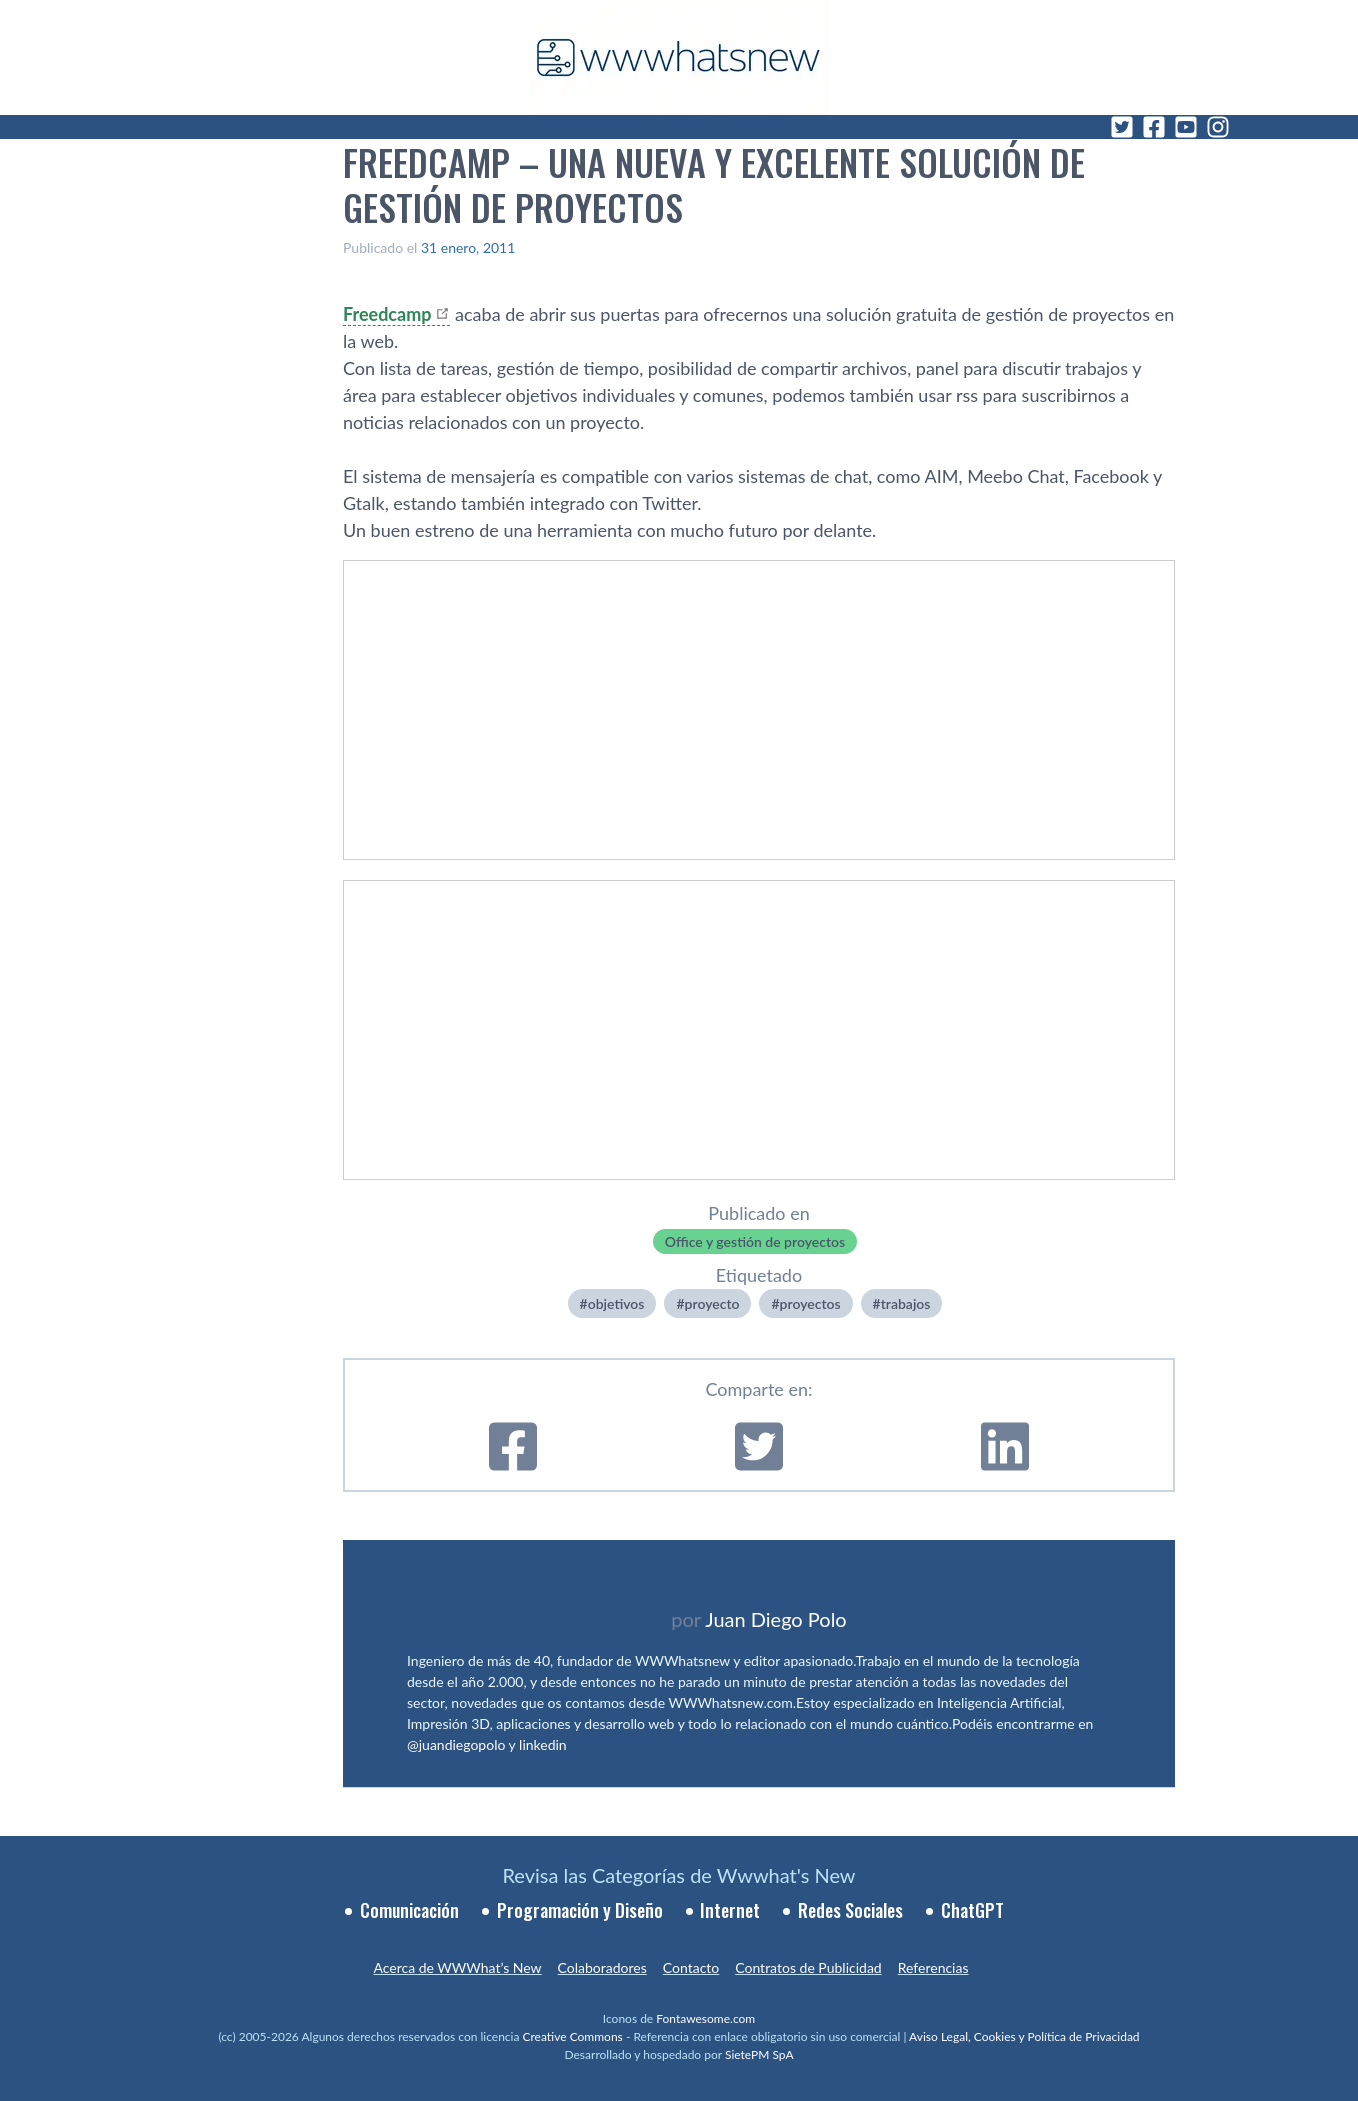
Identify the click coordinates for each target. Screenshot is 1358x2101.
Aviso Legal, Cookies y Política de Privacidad (1024, 2036)
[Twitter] (1122, 127)
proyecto (712, 1303)
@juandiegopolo (456, 1744)
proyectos (810, 1303)
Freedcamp (387, 314)
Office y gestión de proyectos (755, 1241)
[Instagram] (1218, 127)
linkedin (543, 1744)
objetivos (616, 1303)
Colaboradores (602, 1967)
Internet (730, 1910)
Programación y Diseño (580, 1910)
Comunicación (409, 1910)
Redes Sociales (850, 1910)
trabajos (906, 1303)
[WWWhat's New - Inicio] (679, 57)
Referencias (933, 1967)
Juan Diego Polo (776, 1619)
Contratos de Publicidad (808, 1967)
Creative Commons (573, 2036)
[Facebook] (1154, 127)
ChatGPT (972, 1910)
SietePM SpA (759, 2054)
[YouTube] (1186, 127)
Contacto (691, 1967)
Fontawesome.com (705, 2018)
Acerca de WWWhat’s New (457, 1967)
